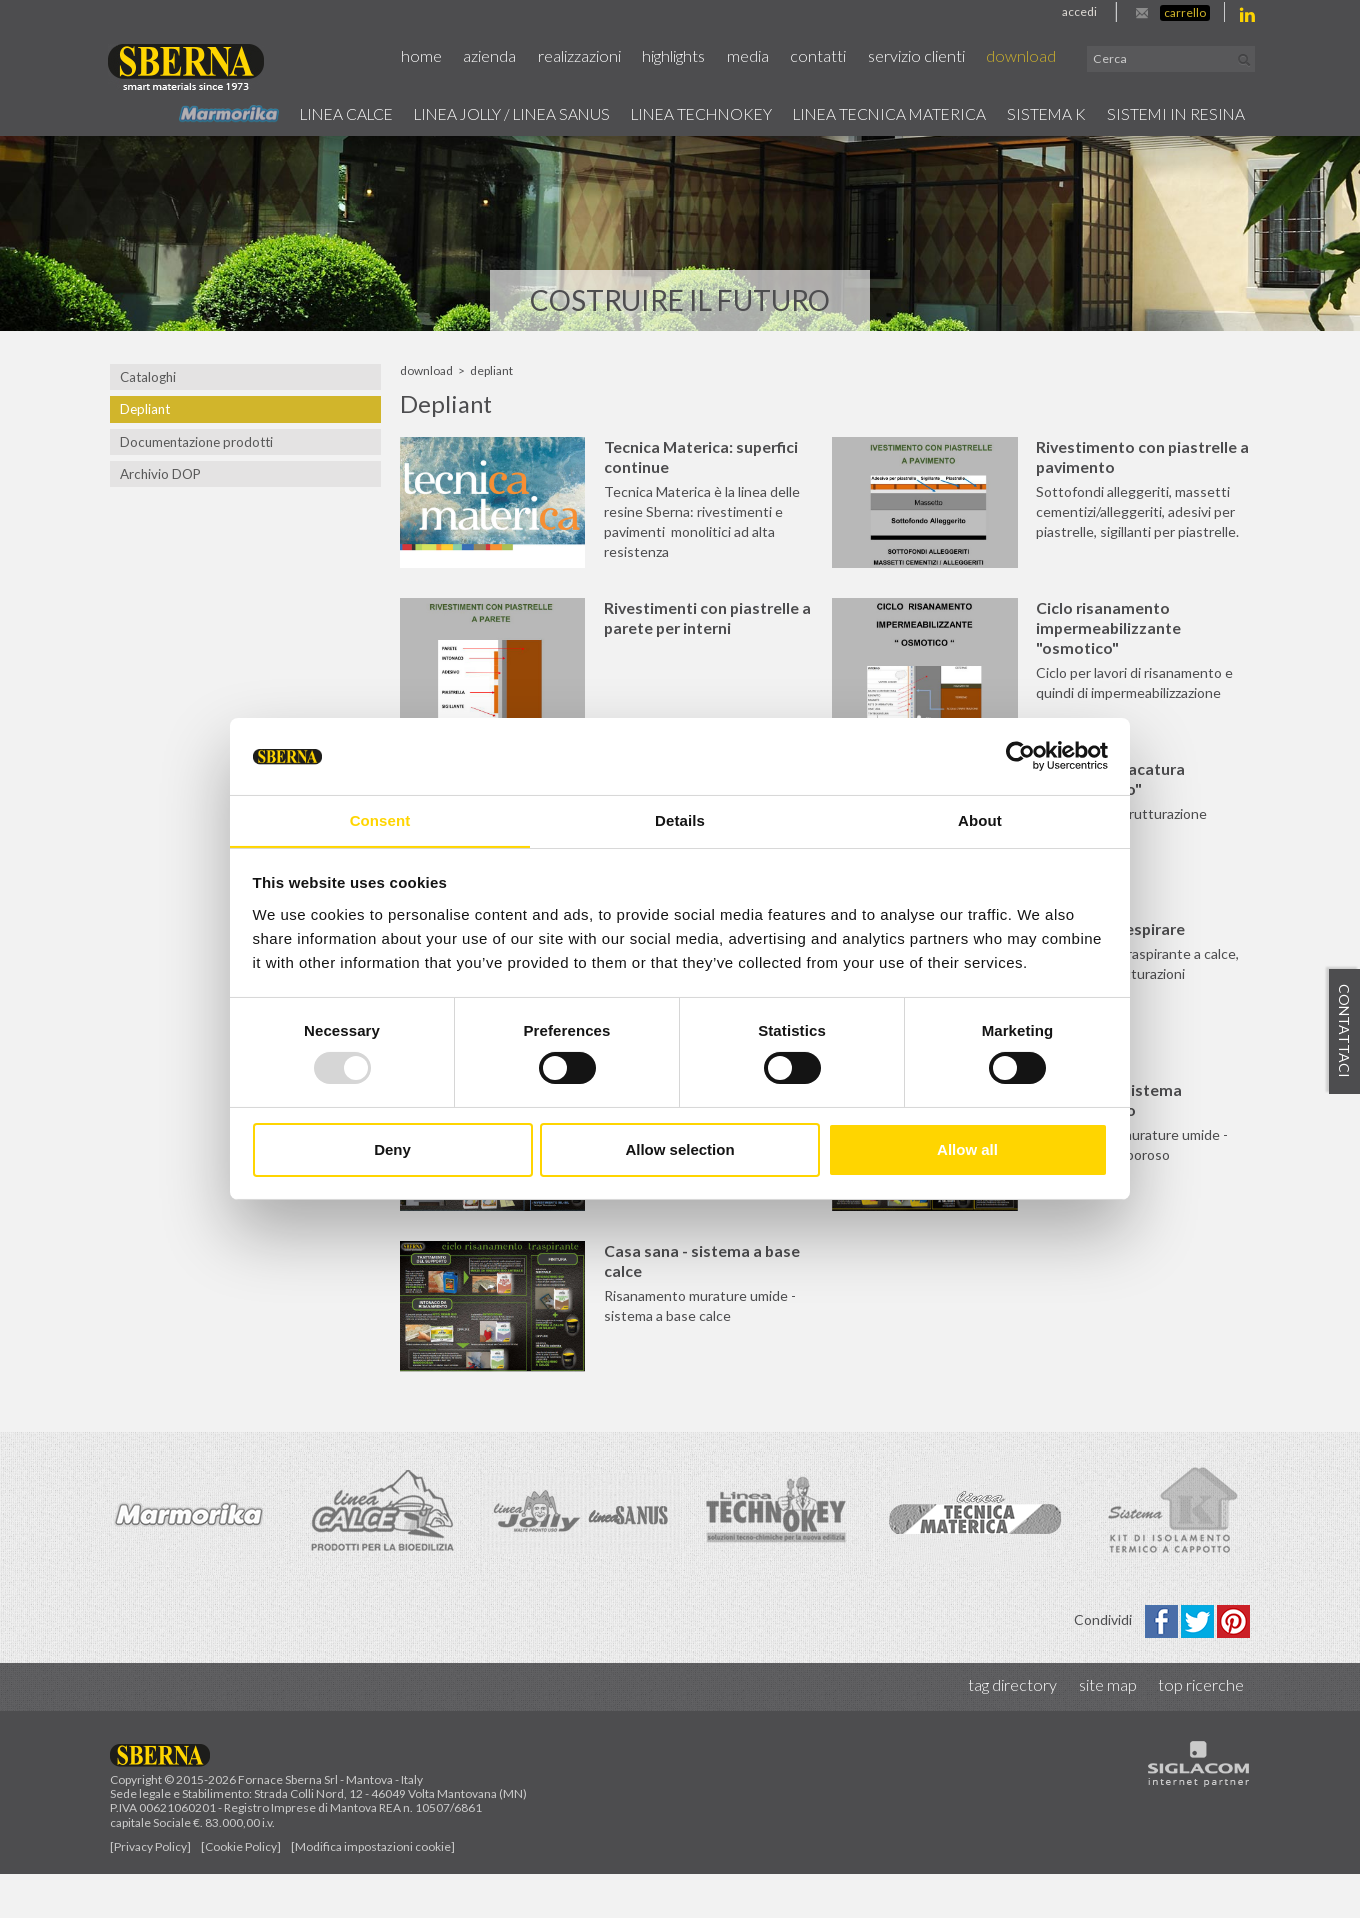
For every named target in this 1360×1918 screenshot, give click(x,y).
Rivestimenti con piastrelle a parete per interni (713, 624)
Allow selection (679, 1149)
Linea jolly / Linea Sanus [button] (475, 113)
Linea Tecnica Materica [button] (874, 113)
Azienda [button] (508, 56)
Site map (1110, 1729)
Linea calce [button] (298, 113)
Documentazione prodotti (196, 442)
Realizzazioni (596, 56)
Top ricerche (1202, 1729)
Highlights (689, 56)
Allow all (967, 1149)
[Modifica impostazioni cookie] (373, 1890)
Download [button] (1031, 56)
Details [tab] (680, 819)
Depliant (145, 409)
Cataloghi (148, 377)
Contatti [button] (831, 56)
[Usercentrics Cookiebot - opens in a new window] (1020, 756)
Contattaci (1344, 1032)
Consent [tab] (380, 819)
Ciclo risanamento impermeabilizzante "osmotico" (1120, 634)
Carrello (1185, 12)
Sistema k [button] (1038, 113)
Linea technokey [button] (676, 113)
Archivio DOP (160, 474)
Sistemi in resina (1173, 113)
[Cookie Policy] (241, 1890)
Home (441, 56)
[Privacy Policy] (150, 1890)
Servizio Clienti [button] (927, 56)
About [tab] (980, 819)
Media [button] (762, 56)
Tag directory (1016, 1729)
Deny (392, 1149)
